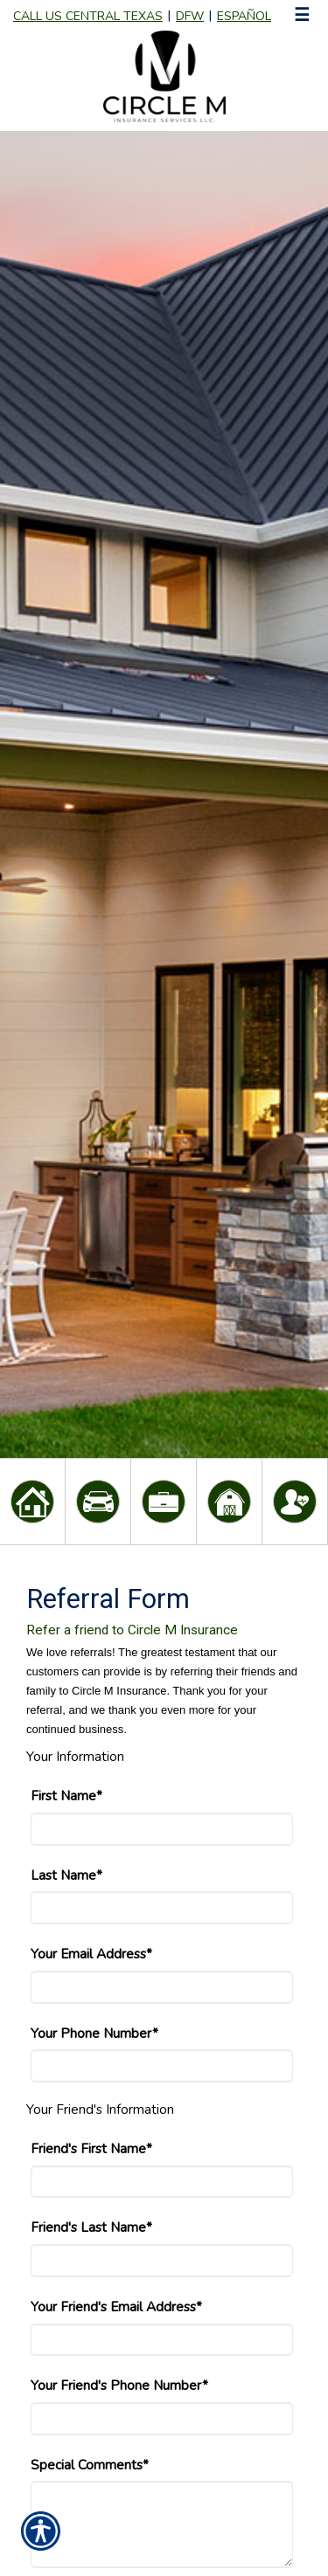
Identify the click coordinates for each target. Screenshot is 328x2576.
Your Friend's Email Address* (116, 2306)
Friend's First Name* (91, 2148)
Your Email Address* (91, 1953)
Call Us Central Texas (88, 16)
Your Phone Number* (94, 2033)
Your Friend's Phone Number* (119, 2385)
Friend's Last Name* (91, 2227)
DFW (190, 16)
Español (244, 16)
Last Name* (66, 1875)
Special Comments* (90, 2464)
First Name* (66, 1795)
